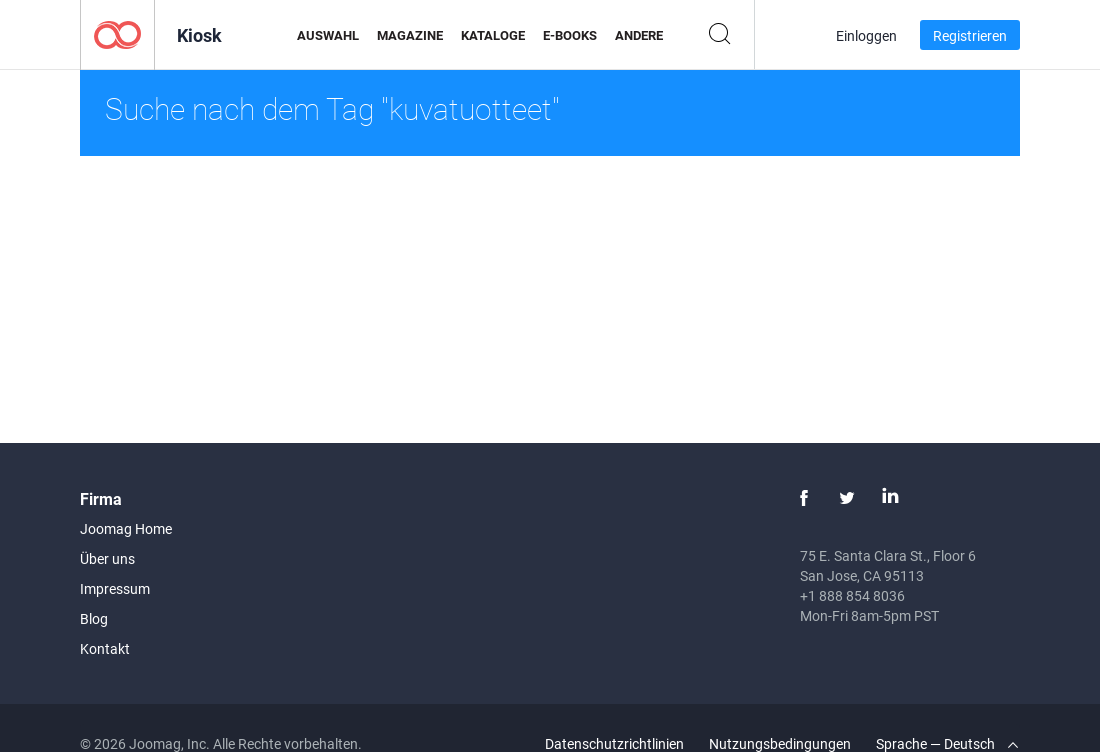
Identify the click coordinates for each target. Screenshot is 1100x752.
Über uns (107, 558)
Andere (639, 35)
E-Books (570, 35)
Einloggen (866, 35)
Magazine (410, 35)
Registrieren (970, 35)
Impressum (115, 588)
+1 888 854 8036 (852, 595)
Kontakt (105, 648)
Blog (94, 618)
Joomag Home (126, 528)
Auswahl (328, 35)
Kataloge (493, 35)
